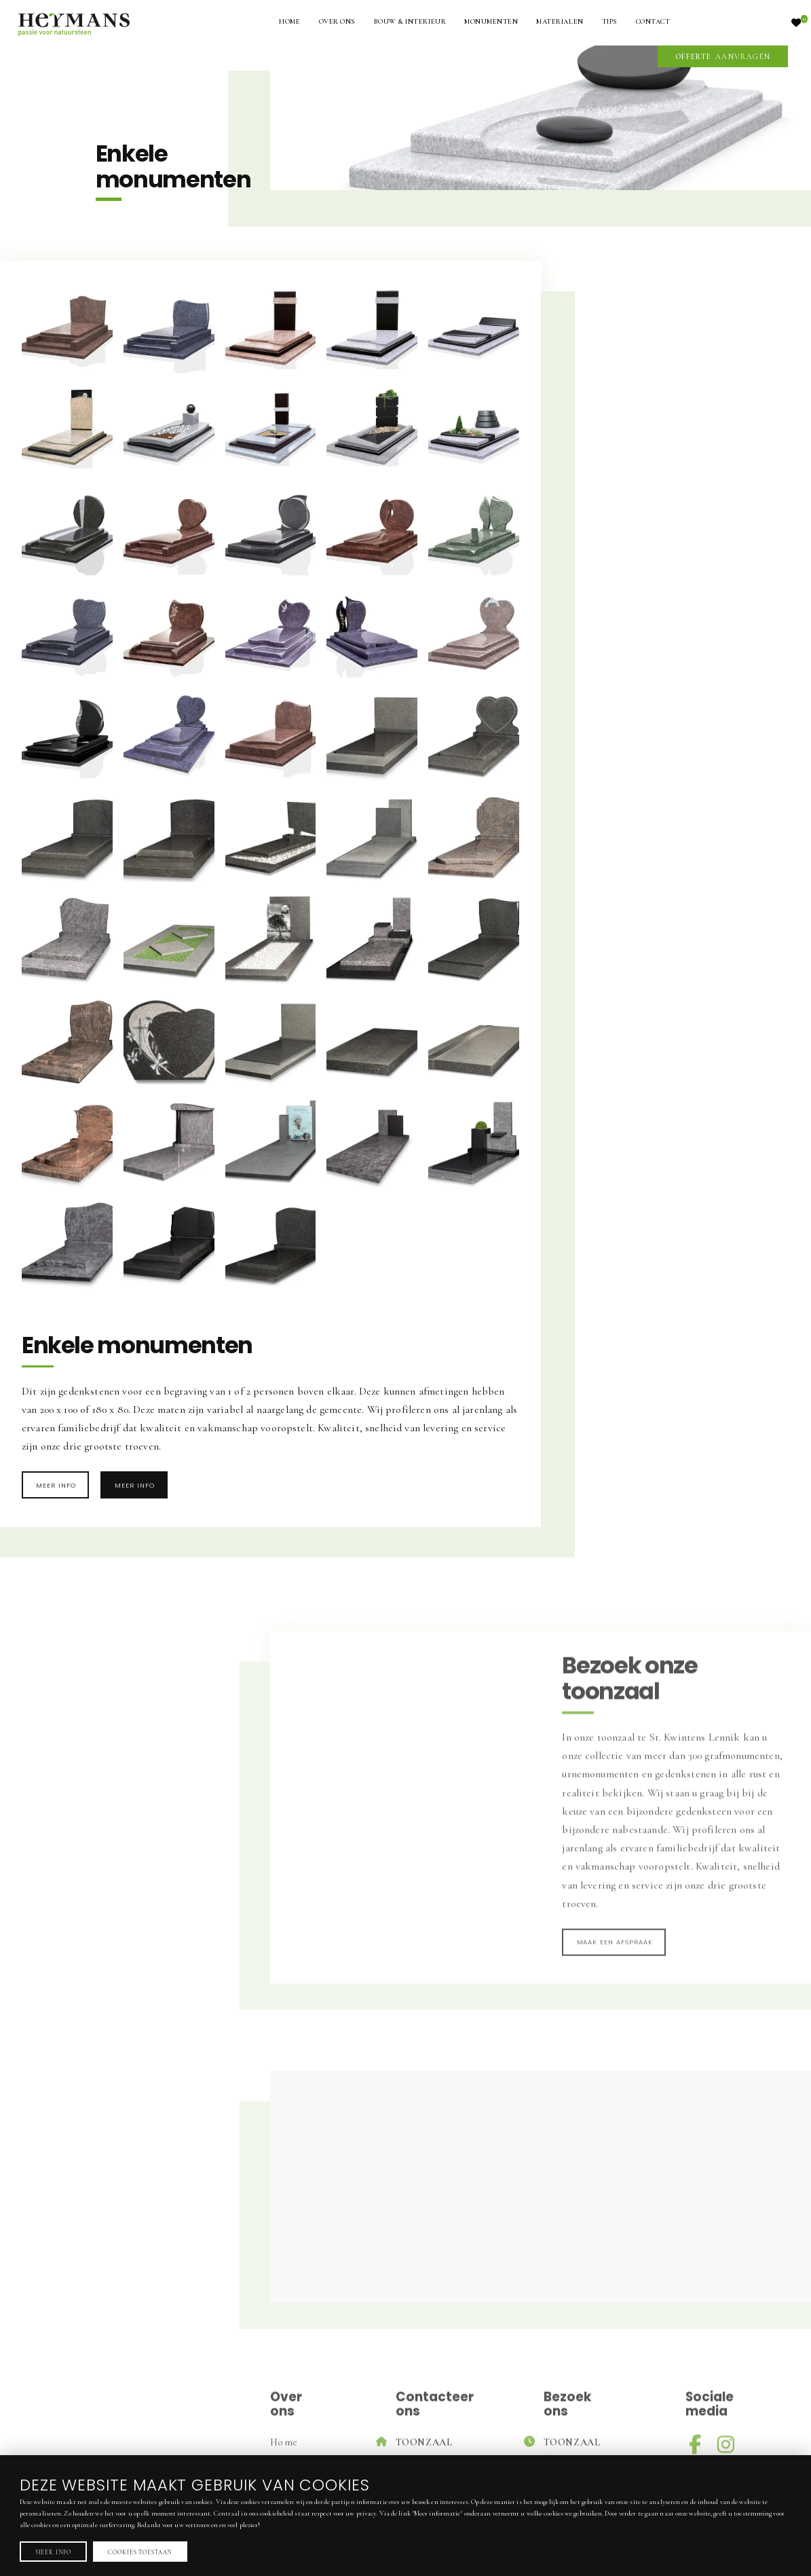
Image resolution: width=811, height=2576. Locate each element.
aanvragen (723, 56)
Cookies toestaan (140, 2551)
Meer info (56, 1485)
